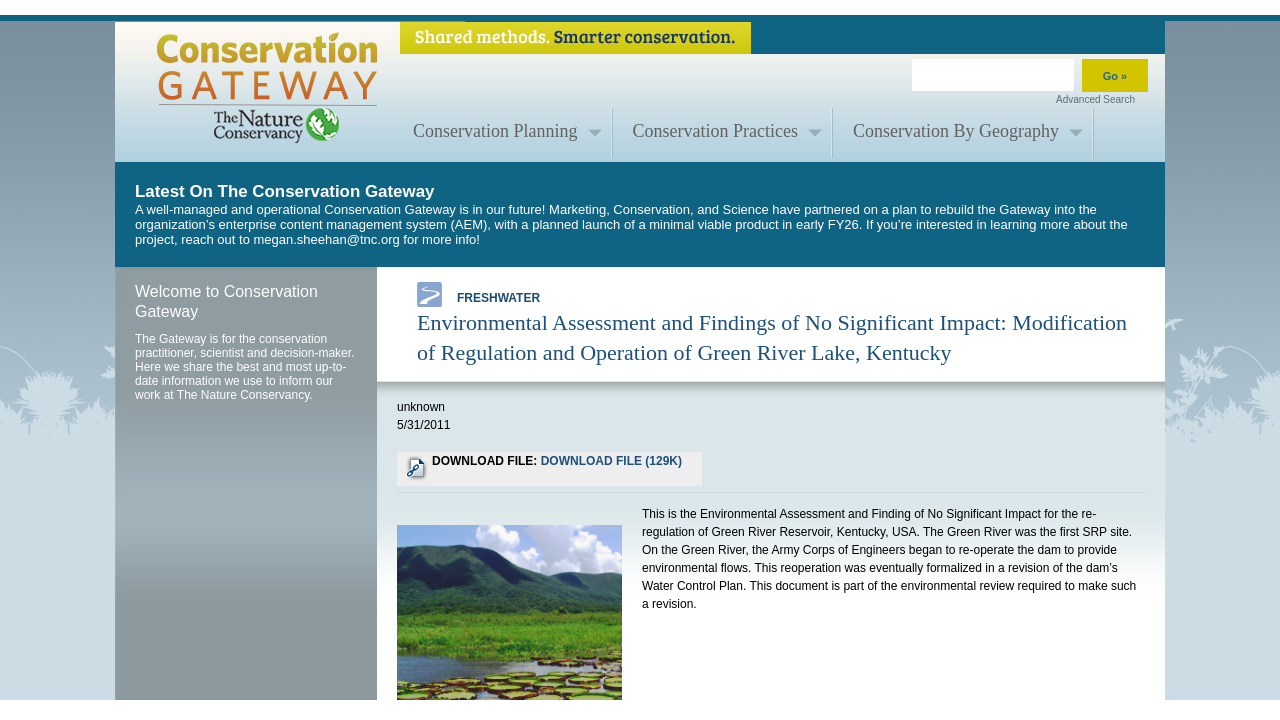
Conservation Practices (715, 131)
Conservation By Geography (956, 131)
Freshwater (478, 294)
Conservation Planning (495, 131)
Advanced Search (1095, 99)
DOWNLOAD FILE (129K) (611, 461)
